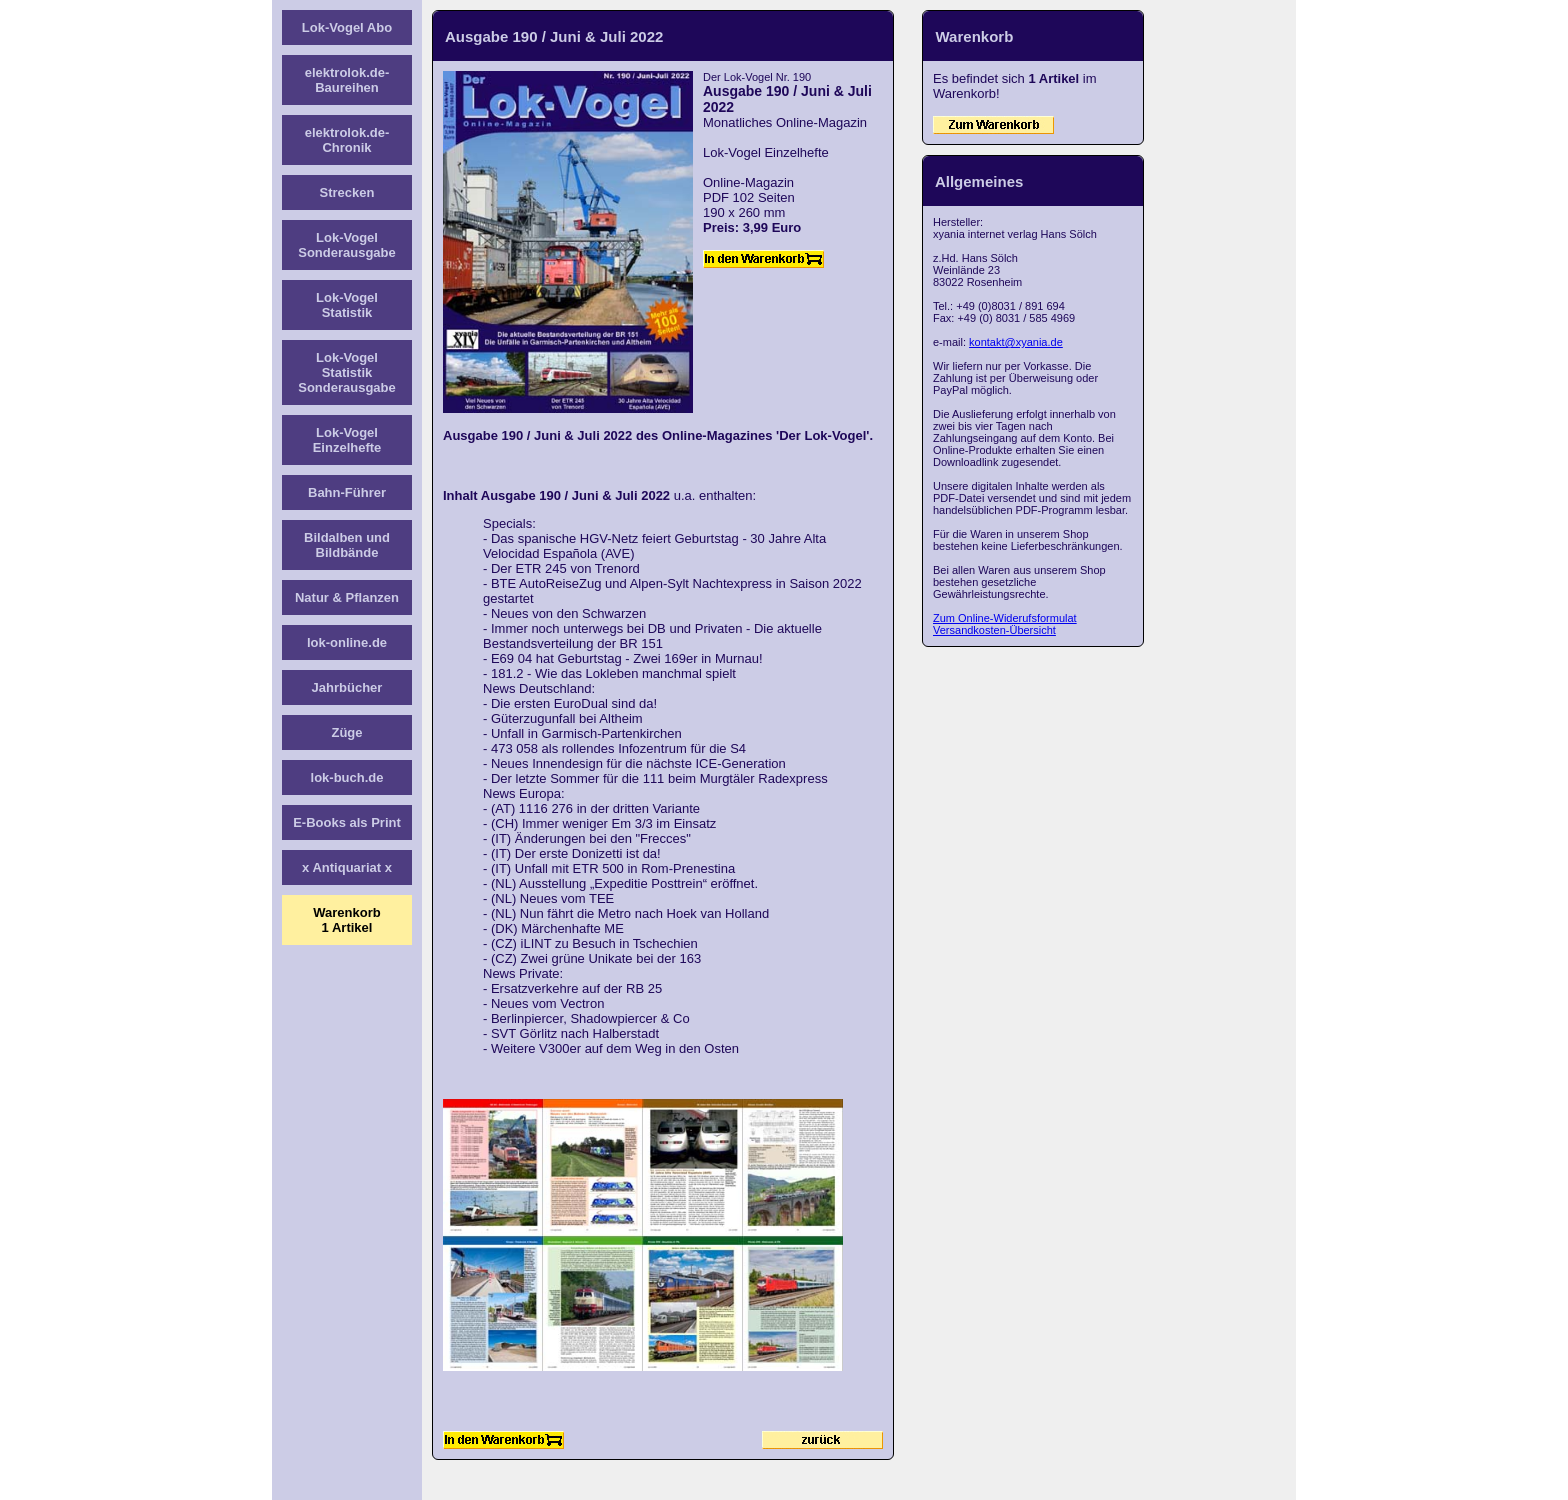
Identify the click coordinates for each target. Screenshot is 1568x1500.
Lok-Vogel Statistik (347, 305)
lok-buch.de (347, 777)
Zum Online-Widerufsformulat (1005, 618)
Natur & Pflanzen (347, 597)
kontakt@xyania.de (1016, 342)
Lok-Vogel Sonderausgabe (347, 245)
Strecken (347, 192)
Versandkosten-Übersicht (994, 630)
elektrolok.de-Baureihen (347, 80)
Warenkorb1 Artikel (346, 920)
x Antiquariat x (347, 867)
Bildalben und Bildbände (347, 545)
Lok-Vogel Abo (347, 27)
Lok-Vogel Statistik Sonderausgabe (347, 372)
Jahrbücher (347, 687)
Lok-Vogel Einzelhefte (347, 440)
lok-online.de (347, 642)
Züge (346, 732)
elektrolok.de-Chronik (347, 140)
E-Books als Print (347, 822)
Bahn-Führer (347, 492)
